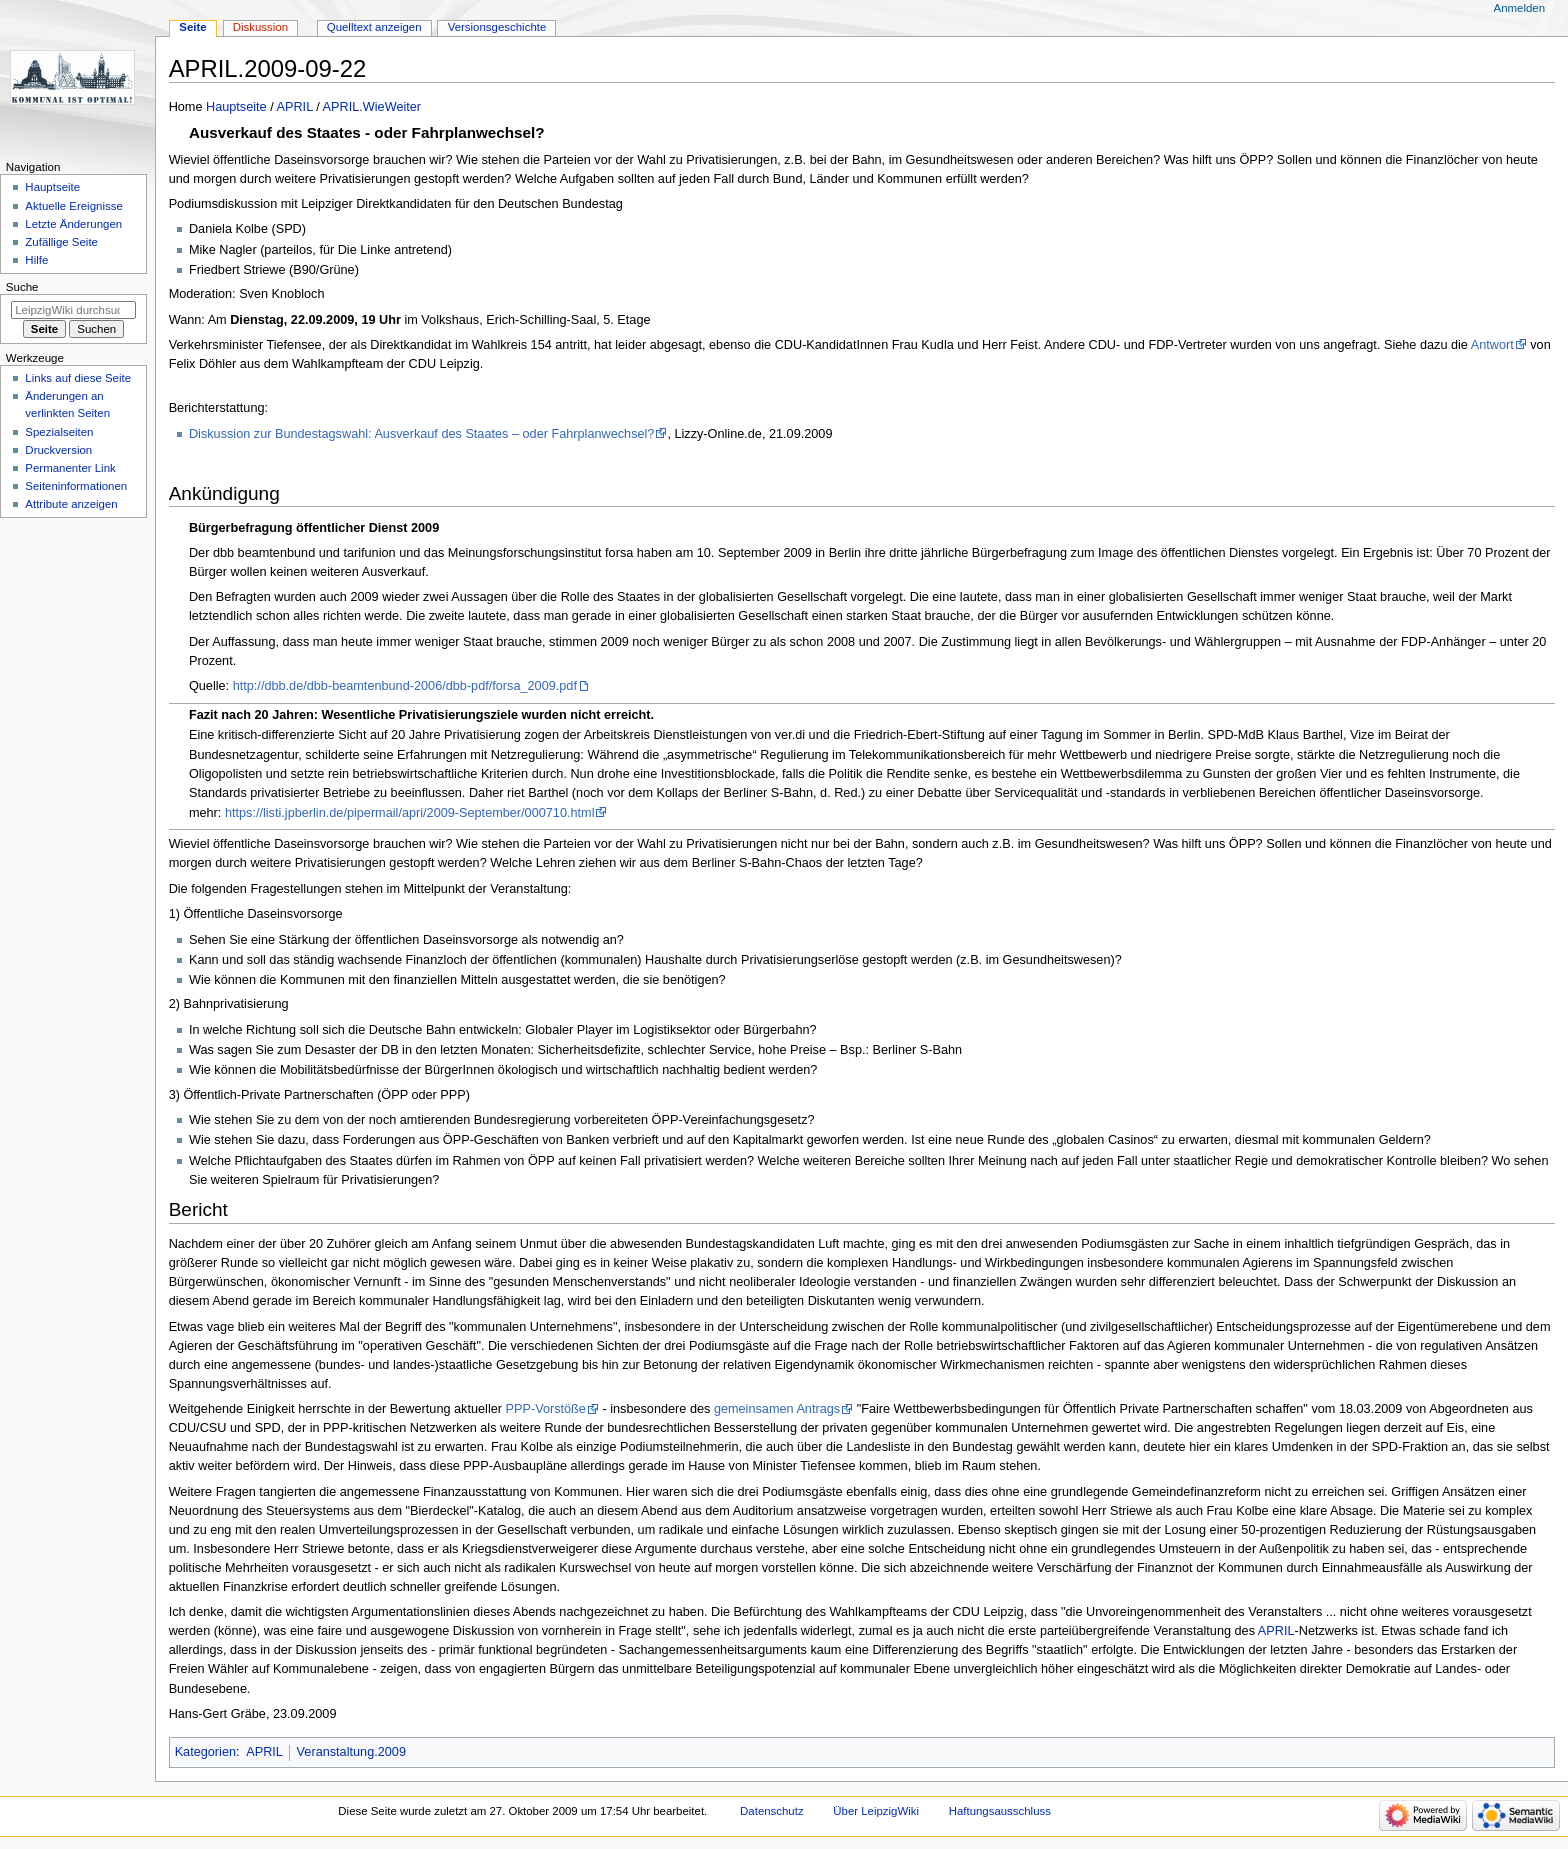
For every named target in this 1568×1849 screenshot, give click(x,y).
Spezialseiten (59, 432)
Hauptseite (236, 107)
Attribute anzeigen (71, 504)
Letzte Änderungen (73, 224)
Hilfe (36, 260)
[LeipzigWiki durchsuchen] (73, 310)
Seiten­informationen (76, 486)
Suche (22, 287)
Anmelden (1520, 8)
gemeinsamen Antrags (777, 1409)
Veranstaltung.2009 (351, 1752)
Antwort (1492, 345)
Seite (192, 27)
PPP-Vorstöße (546, 1409)
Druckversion (58, 450)
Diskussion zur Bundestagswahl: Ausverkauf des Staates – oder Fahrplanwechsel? (421, 434)
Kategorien (205, 1752)
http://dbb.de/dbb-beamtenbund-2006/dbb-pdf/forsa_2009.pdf (405, 686)
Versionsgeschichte (497, 27)
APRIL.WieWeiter (372, 107)
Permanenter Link (70, 468)
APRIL (295, 107)
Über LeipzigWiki (876, 1811)
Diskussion (260, 27)
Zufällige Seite (61, 242)
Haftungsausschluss (1000, 1811)
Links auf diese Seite (78, 378)
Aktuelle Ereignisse (73, 206)
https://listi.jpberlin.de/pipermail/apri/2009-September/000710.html (410, 813)
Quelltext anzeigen (374, 27)
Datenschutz (772, 1811)
